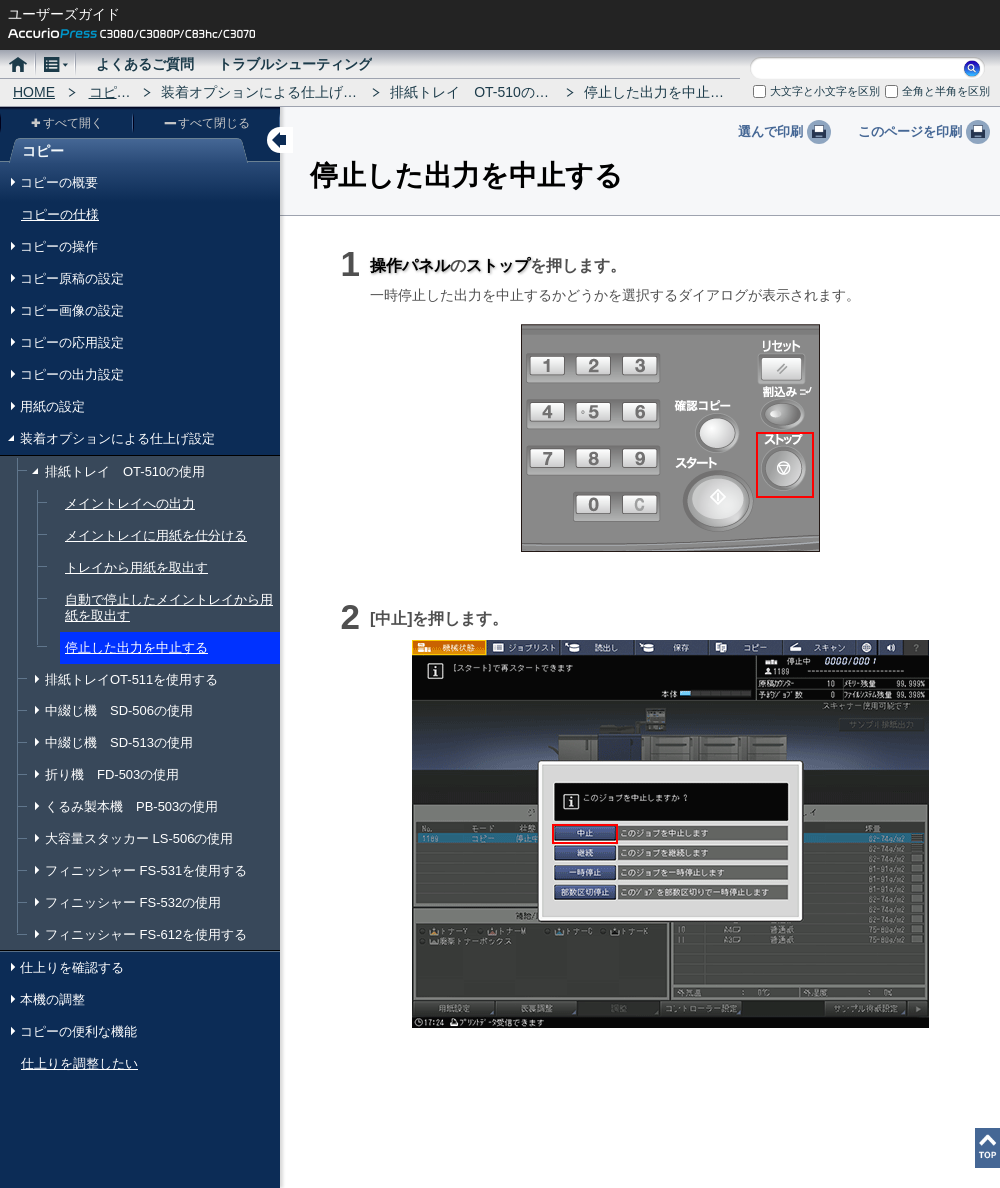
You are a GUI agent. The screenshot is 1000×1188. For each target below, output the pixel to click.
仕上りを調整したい (79, 1063)
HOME (34, 92)
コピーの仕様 (60, 214)
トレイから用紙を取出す (136, 567)
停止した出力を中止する (136, 647)
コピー (110, 92)
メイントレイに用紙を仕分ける (156, 535)
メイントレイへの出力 (130, 503)
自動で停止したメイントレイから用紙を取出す (169, 607)
